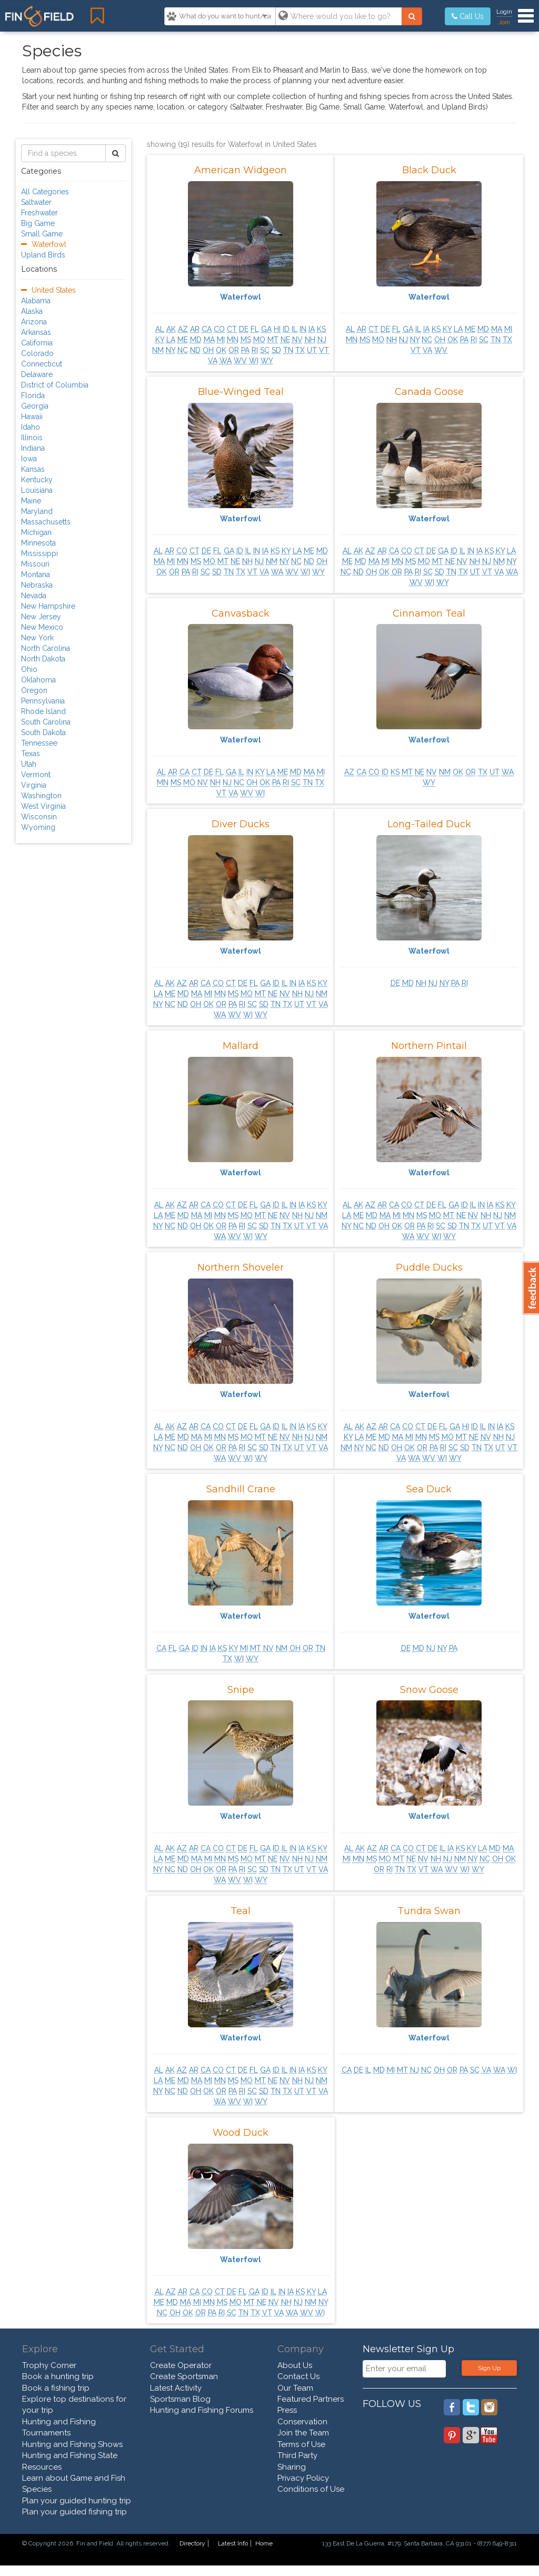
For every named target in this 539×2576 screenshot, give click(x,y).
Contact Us (298, 2376)
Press (287, 2410)
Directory (192, 2543)
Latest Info (233, 2543)
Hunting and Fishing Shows (72, 2444)
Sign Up (489, 2368)
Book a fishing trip (55, 2388)
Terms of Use (301, 2444)
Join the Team (303, 2433)
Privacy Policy (303, 2478)
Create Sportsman (184, 2376)
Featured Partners (310, 2399)
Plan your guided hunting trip (76, 2500)
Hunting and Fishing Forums (201, 2410)
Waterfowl (240, 297)
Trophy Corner (49, 2365)
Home (264, 2543)
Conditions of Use (310, 2489)
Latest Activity (176, 2388)
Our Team (295, 2388)
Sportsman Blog (180, 2399)
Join (504, 22)
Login (504, 11)
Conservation (302, 2421)
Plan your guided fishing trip (74, 2511)
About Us (294, 2365)
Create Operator (181, 2365)
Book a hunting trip (58, 2376)
